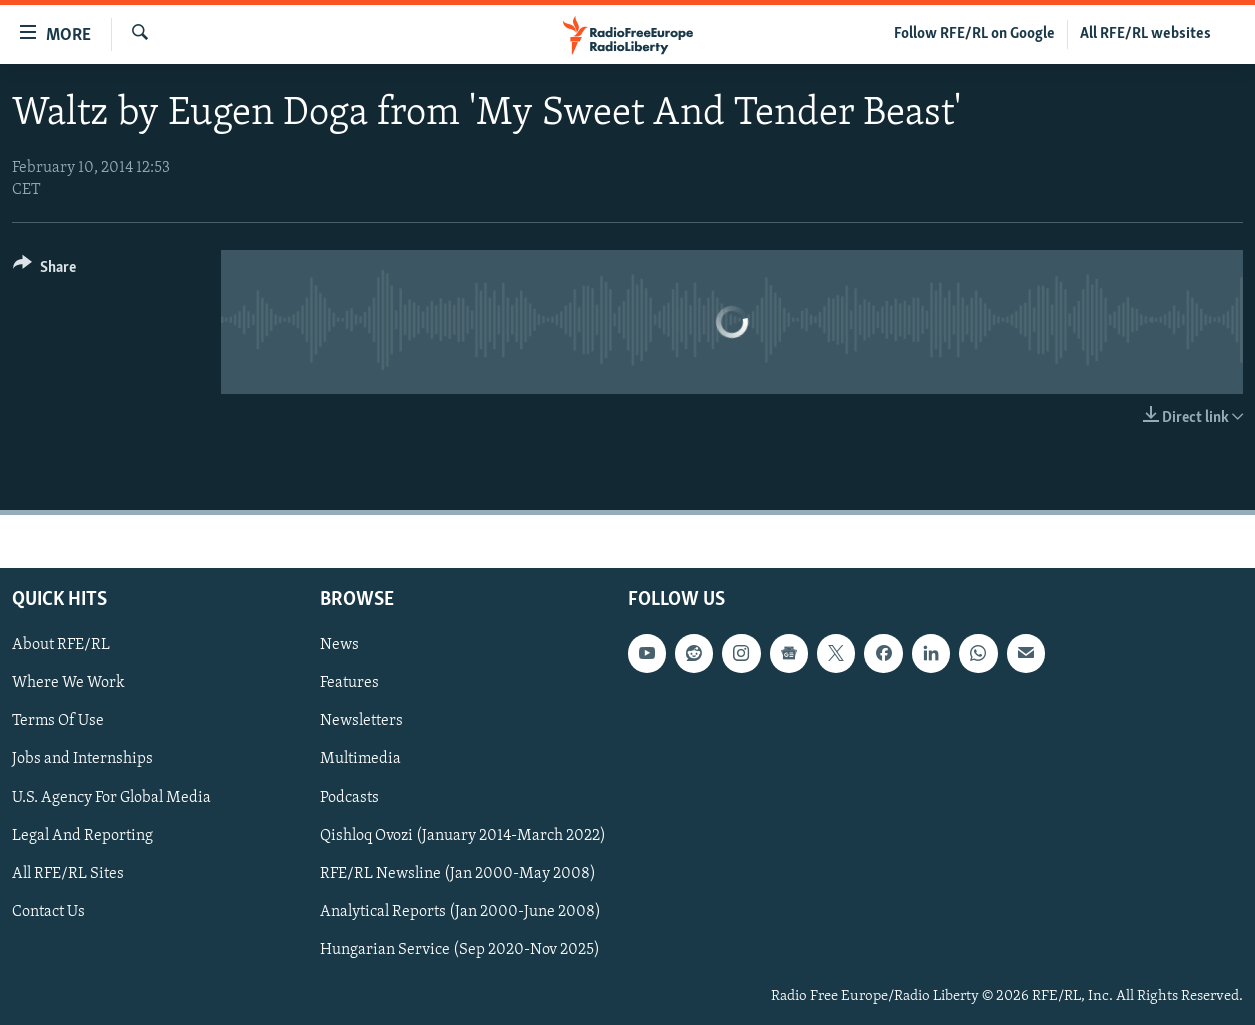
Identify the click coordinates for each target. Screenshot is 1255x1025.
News (339, 645)
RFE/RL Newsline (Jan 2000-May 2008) (458, 874)
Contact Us (48, 912)
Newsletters (361, 721)
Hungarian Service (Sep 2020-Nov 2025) (460, 950)
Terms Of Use (58, 721)
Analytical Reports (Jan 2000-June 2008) (460, 912)
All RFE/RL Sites (68, 874)
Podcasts (349, 797)
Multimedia (360, 759)
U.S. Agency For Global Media (111, 797)
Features (349, 683)
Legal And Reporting (82, 836)
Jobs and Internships (82, 759)
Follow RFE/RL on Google (974, 34)
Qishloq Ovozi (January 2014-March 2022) (463, 836)
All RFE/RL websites (1145, 34)
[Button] (44, 270)
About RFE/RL (61, 645)
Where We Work (68, 683)
